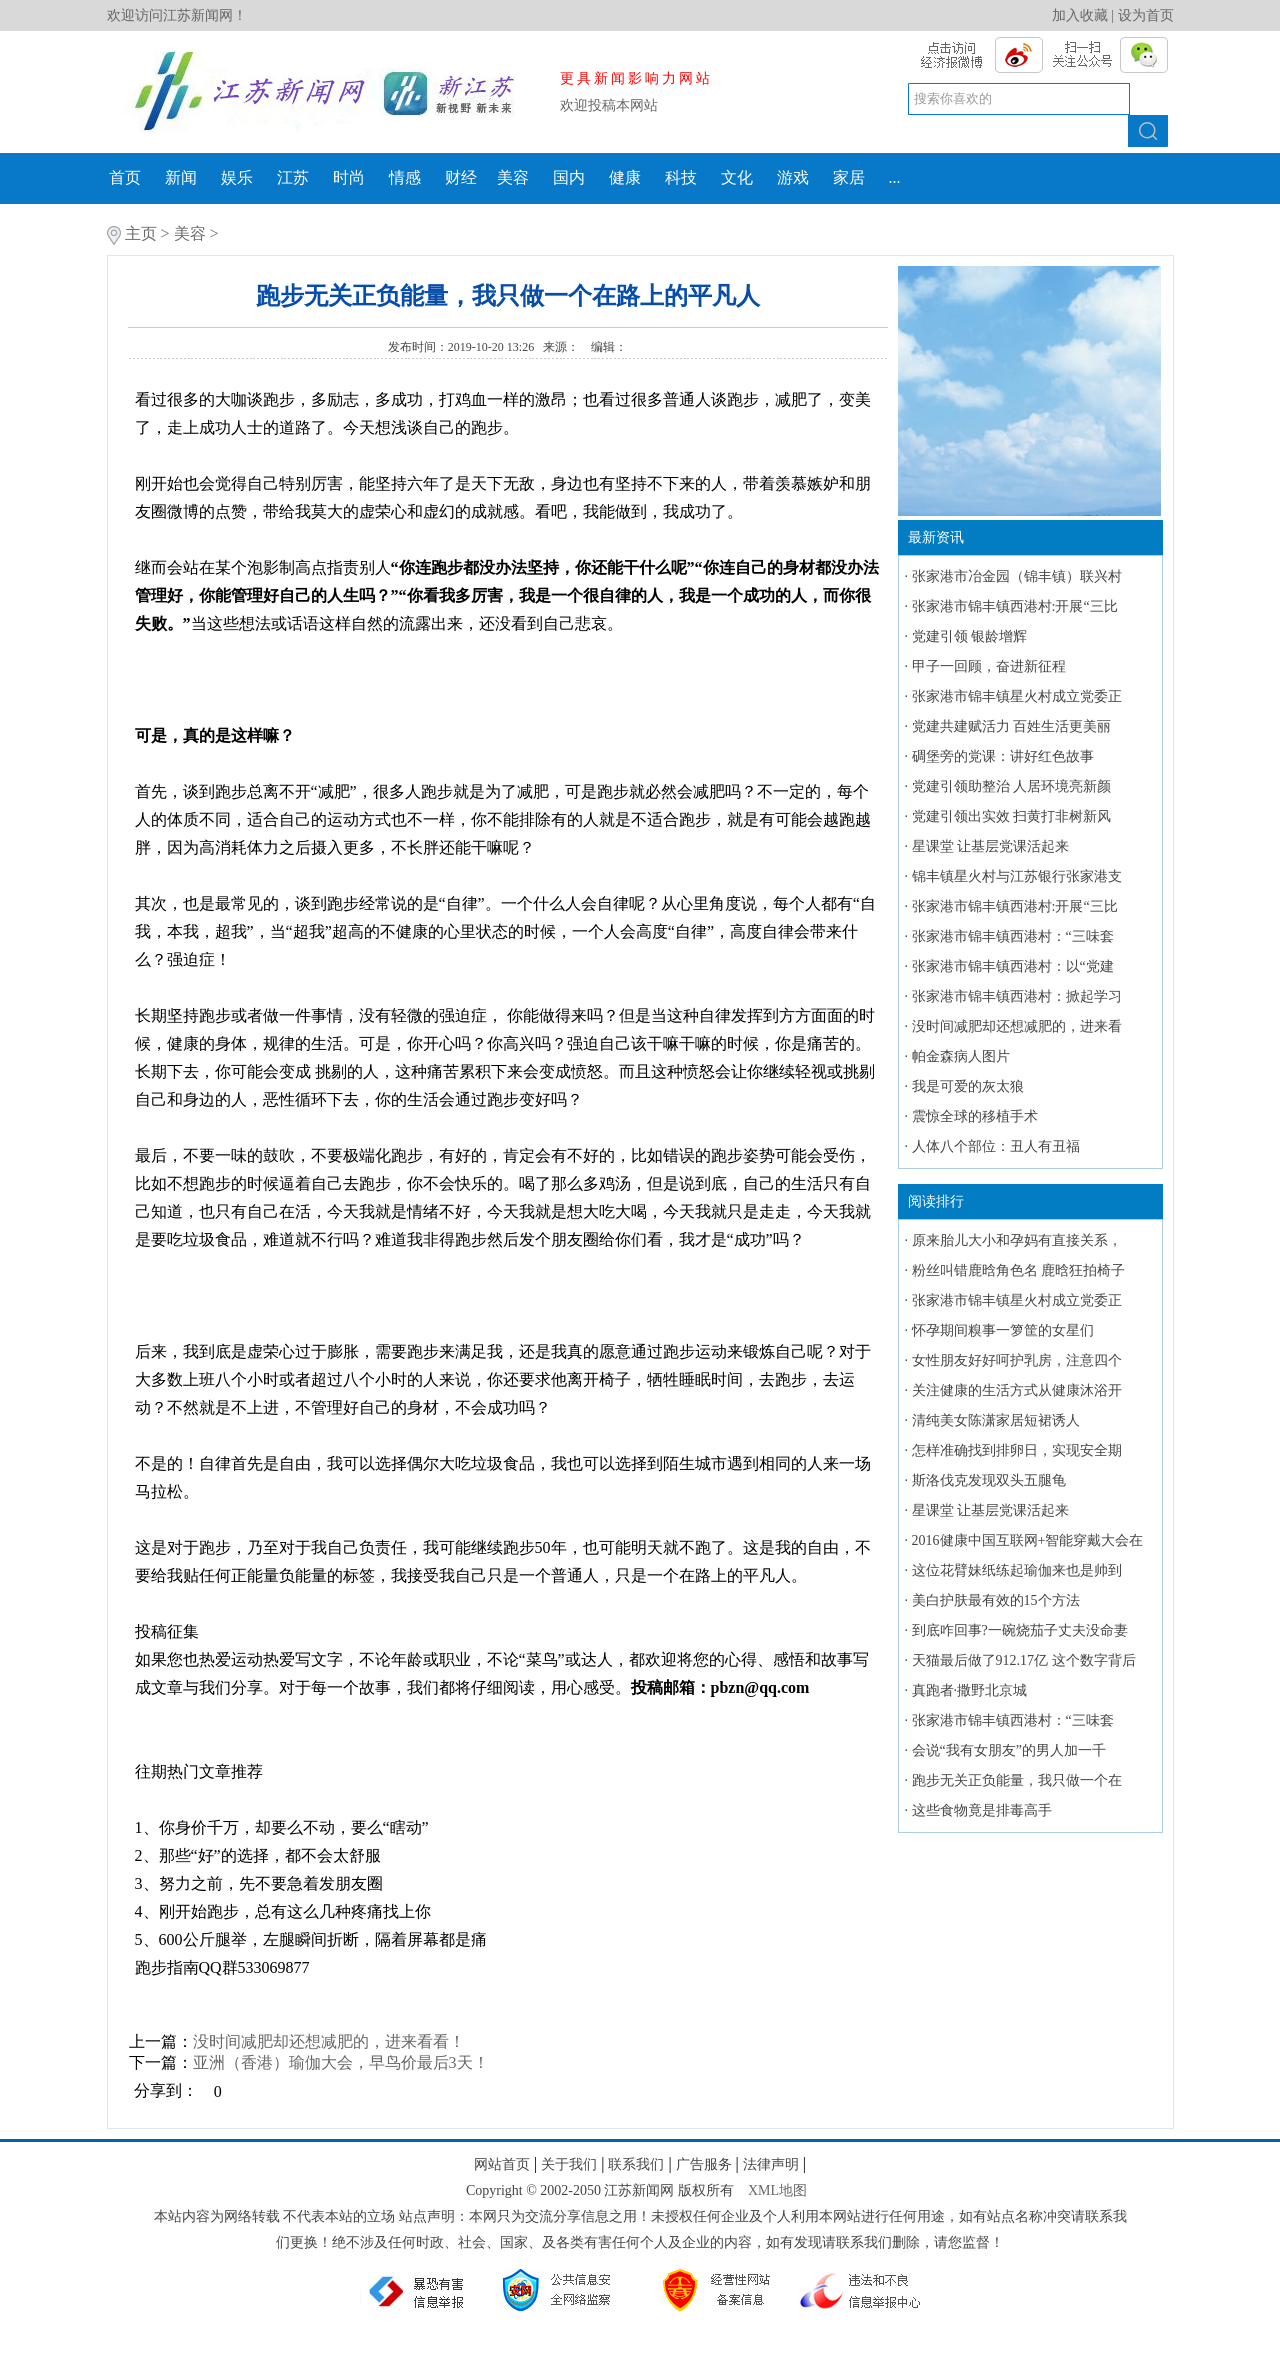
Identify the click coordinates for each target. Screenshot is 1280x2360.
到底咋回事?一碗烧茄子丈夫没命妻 (1020, 1630)
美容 (513, 177)
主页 (141, 233)
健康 (625, 177)
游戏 (793, 177)
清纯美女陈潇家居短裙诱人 (996, 1420)
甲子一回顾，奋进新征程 (989, 666)
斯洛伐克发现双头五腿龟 (989, 1480)
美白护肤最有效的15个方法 (996, 1600)
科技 (681, 177)
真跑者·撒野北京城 (970, 1690)
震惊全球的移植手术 (975, 1116)
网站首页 (502, 2164)
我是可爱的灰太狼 (968, 1086)
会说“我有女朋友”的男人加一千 (1009, 1750)
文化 (737, 177)
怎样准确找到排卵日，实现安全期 (1017, 1450)
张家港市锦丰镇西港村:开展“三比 (1015, 606)
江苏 (293, 177)
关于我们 (569, 2164)
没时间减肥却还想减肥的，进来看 (1017, 1026)
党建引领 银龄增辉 (970, 636)
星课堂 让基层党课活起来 (991, 846)
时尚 (349, 177)
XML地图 (777, 2190)
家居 (849, 177)
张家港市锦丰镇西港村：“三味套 (1013, 936)
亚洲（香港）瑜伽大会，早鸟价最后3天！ (341, 2062)
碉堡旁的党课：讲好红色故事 (1003, 756)
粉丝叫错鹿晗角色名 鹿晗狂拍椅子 (1019, 1270)
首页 (125, 177)
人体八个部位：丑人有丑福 (996, 1146)
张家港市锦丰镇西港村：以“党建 (1013, 966)
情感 (405, 177)
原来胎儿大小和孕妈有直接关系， (1017, 1240)
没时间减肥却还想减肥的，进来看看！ (329, 2041)
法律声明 (771, 2164)
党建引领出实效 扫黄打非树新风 (1012, 816)
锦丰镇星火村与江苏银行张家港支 (1017, 876)
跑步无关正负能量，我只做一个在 (1017, 1780)
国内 (569, 177)
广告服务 (704, 2164)
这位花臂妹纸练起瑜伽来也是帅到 (1017, 1570)
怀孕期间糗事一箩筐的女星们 (1003, 1330)
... (895, 177)
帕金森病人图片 (961, 1056)
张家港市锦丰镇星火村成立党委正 (1017, 696)
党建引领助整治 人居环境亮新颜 (1012, 786)
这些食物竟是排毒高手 (982, 1810)
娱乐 (237, 177)
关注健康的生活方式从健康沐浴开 (1017, 1390)
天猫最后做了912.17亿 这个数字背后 (1024, 1660)
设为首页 (1146, 15)
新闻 (181, 177)
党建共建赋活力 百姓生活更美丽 (1012, 726)
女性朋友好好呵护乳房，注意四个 (1017, 1360)
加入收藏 (1080, 15)
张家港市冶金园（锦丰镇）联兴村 (1017, 576)
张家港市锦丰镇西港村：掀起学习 (1017, 996)
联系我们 (636, 2164)
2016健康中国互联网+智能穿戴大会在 (1028, 1540)
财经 (461, 177)
